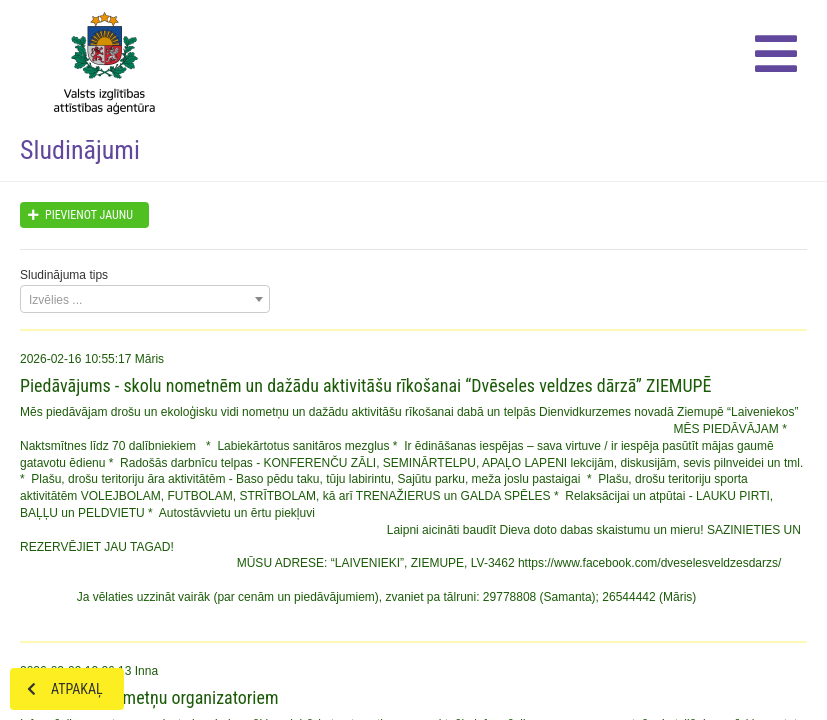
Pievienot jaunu (77, 215)
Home (99, 60)
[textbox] (145, 300)
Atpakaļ (57, 689)
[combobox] (145, 299)
